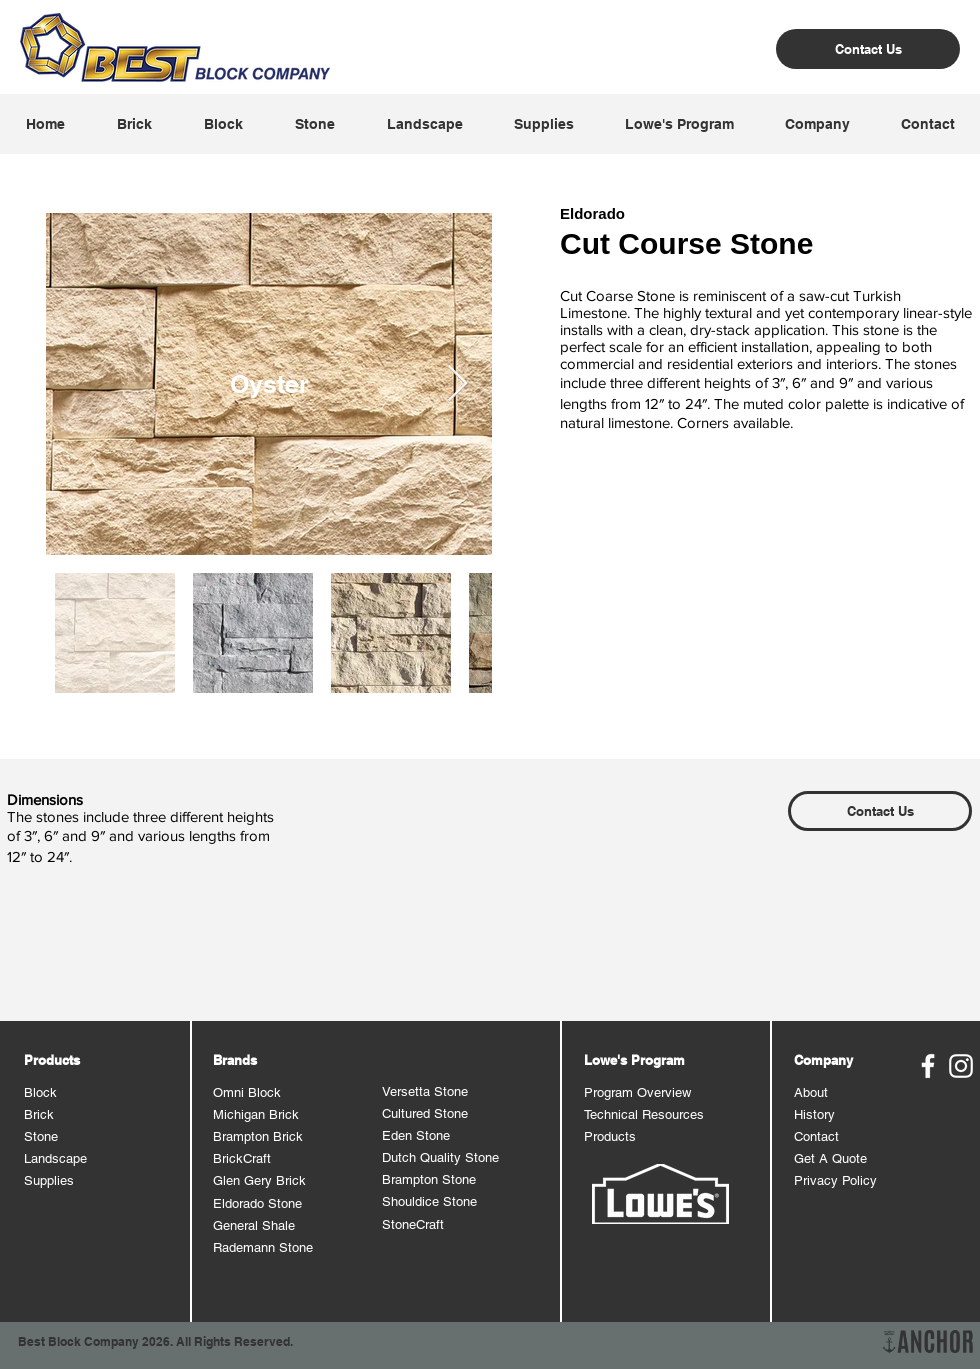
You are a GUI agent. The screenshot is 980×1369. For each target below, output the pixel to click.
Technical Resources (644, 1114)
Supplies (49, 1180)
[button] (133, 124)
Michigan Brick (256, 1114)
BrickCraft (242, 1158)
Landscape (55, 1158)
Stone (41, 1136)
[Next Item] (457, 384)
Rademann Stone (263, 1247)
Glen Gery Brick (259, 1180)
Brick (39, 1114)
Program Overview (637, 1092)
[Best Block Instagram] (961, 1066)
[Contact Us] (868, 49)
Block (40, 1092)
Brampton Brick (258, 1136)
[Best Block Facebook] (928, 1066)
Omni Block (247, 1092)
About (811, 1092)
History (814, 1114)
